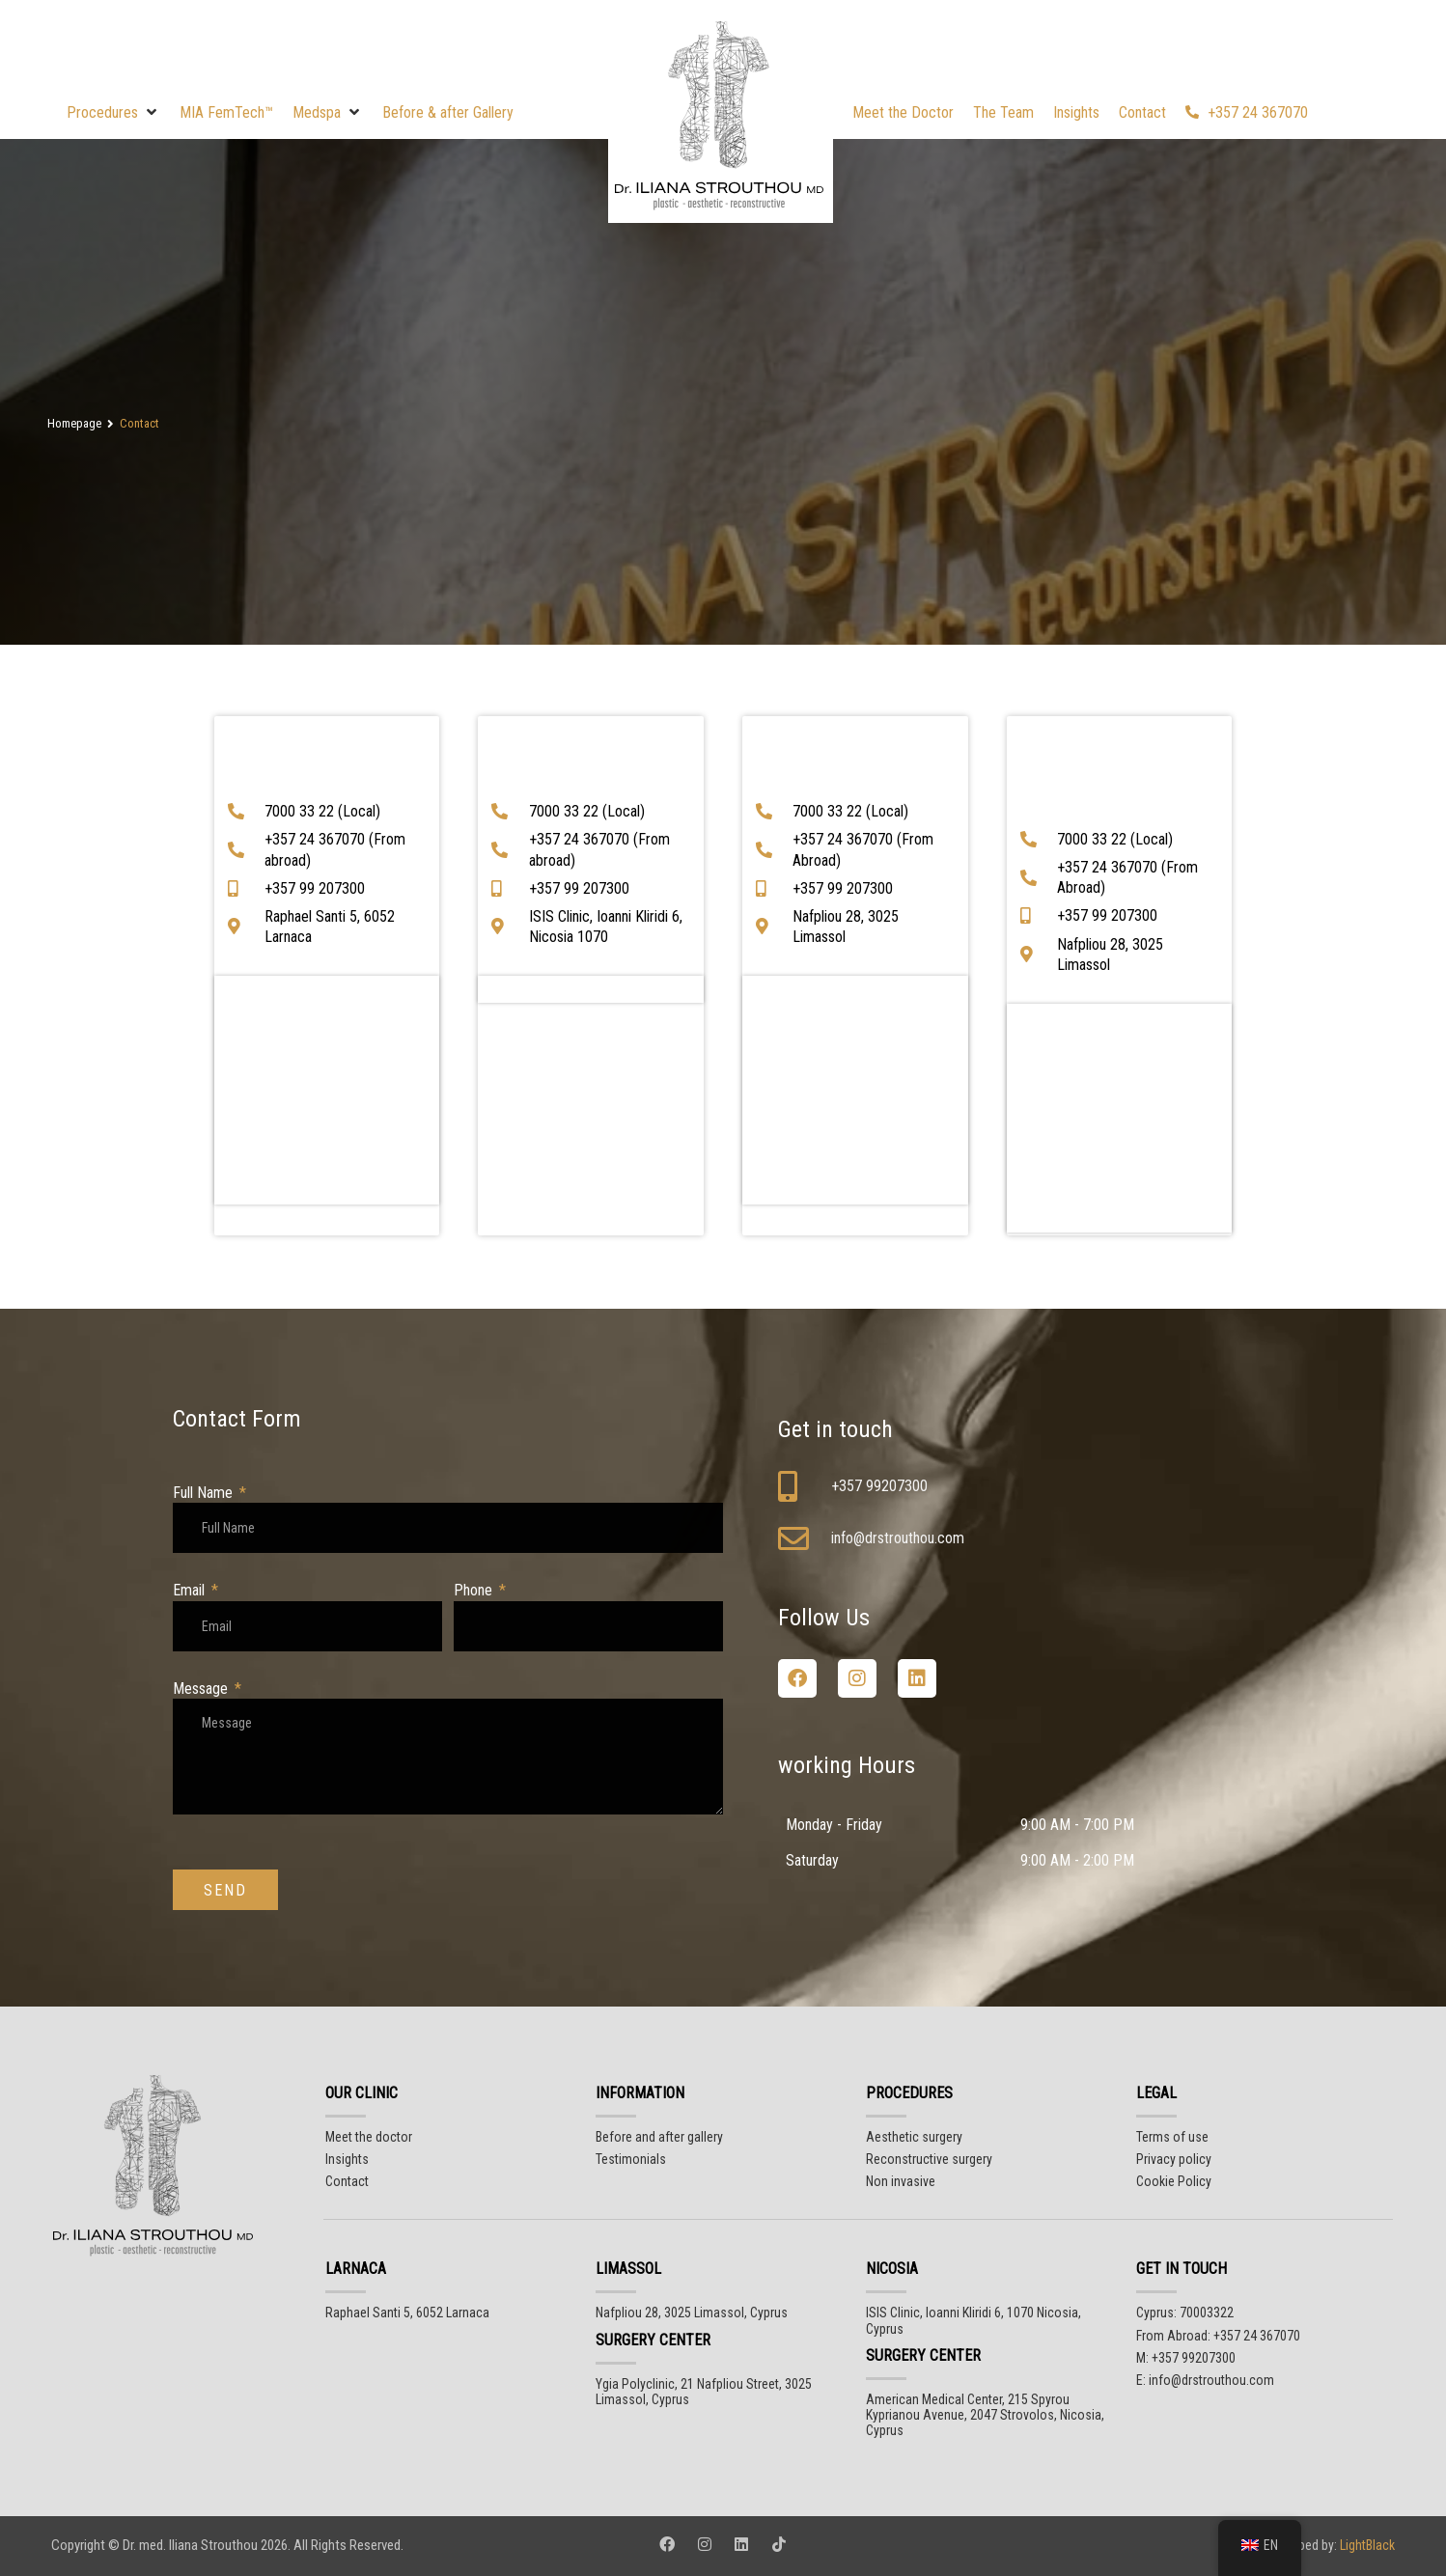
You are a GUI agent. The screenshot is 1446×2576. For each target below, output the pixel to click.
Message (202, 1688)
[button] (113, 112)
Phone (475, 1590)
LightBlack (1366, 2545)
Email (191, 1590)
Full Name (204, 1492)
